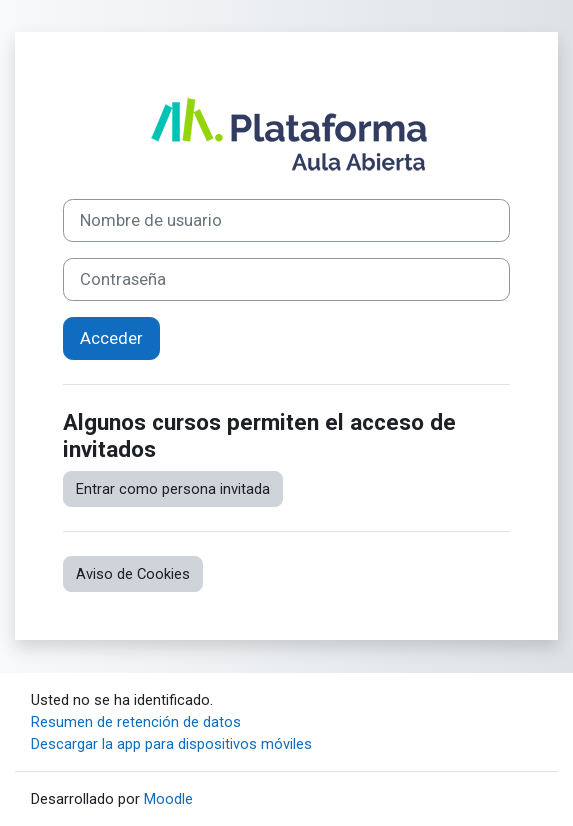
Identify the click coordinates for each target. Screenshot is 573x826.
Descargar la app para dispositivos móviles (171, 744)
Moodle (168, 799)
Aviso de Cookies (133, 574)
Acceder (111, 338)
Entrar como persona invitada (173, 489)
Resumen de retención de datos (136, 722)
